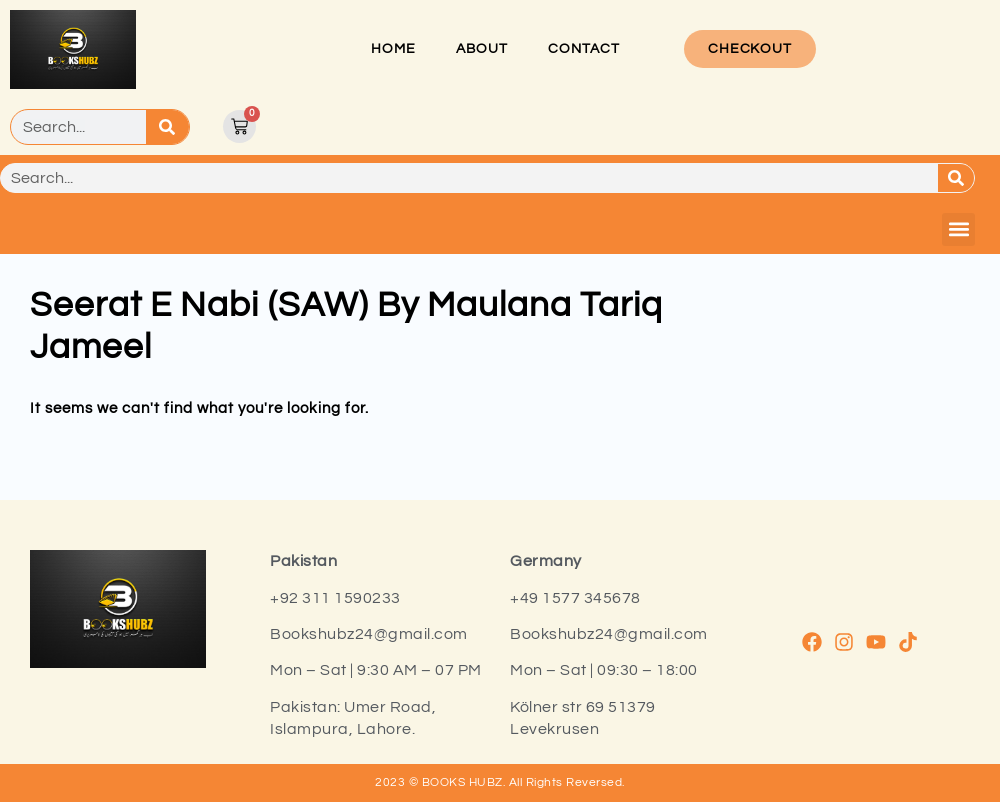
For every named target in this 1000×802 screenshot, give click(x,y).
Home (393, 49)
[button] (958, 229)
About (482, 49)
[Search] (167, 127)
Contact (584, 49)
